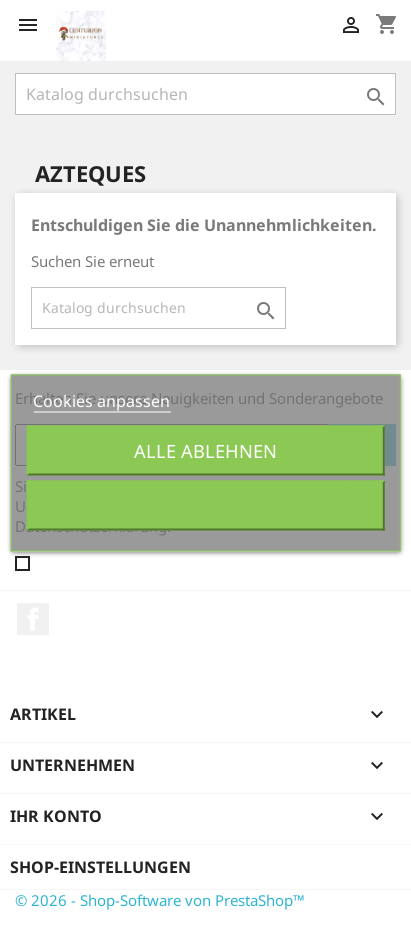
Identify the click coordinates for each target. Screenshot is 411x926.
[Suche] (205, 94)
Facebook (33, 619)
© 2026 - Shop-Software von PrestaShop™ (160, 900)
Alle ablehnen (205, 450)
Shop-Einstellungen (100, 867)
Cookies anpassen (101, 401)
